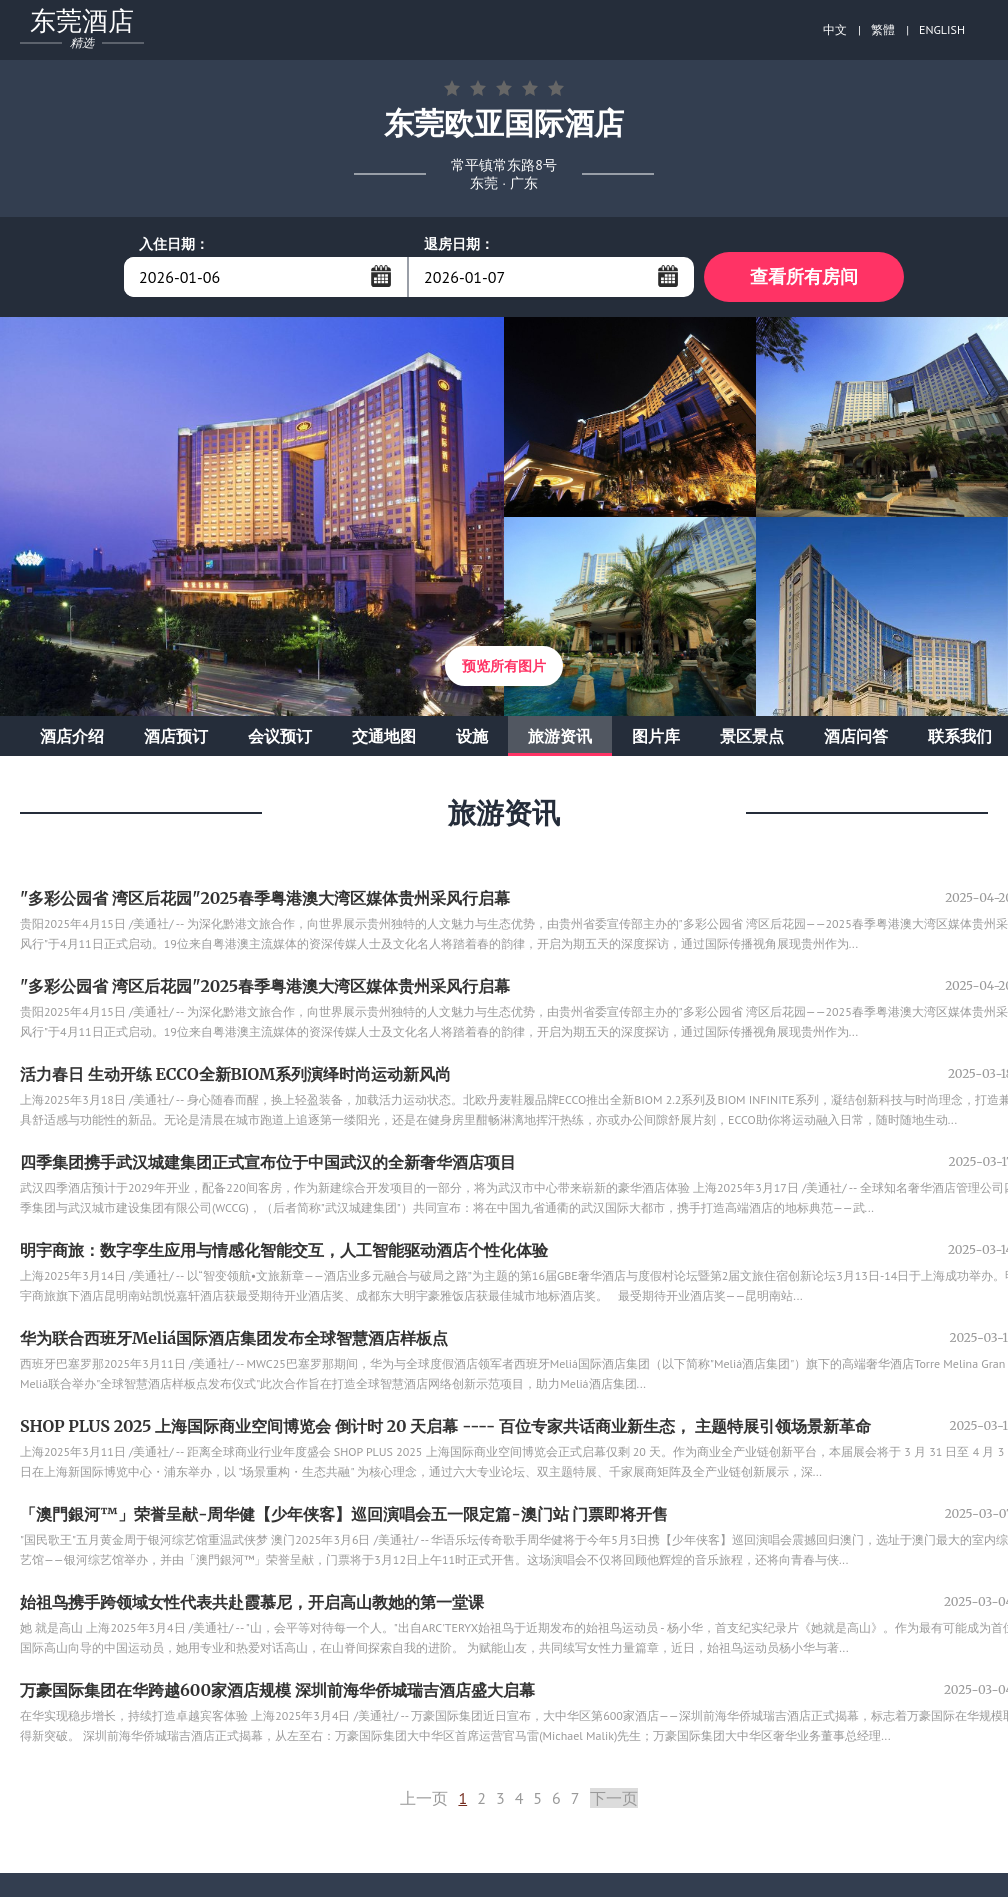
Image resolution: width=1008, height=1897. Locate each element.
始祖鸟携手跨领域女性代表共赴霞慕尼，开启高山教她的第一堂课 (252, 1602)
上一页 (424, 1798)
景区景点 (752, 736)
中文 (835, 29)
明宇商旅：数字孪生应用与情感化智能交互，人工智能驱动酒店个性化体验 (284, 1250)
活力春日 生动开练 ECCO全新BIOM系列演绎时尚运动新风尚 (235, 1074)
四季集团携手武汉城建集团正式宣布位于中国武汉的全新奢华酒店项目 (268, 1162)
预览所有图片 (504, 666)
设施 (472, 736)
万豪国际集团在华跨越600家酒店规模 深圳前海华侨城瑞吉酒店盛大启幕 (277, 1690)
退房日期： (459, 244)
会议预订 (280, 736)
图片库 (656, 736)
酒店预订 (176, 736)
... (381, 276)
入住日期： (174, 244)
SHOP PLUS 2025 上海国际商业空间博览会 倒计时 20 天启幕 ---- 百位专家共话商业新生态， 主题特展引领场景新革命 (445, 1426)
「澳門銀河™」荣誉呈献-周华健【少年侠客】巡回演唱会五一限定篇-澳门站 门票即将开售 (344, 1514)
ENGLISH (942, 29)
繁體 (883, 29)
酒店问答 (856, 736)
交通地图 (384, 736)
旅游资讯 (560, 736)
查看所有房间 (804, 276)
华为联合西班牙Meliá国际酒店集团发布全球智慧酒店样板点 (234, 1338)
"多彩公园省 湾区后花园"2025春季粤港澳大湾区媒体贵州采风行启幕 (265, 898)
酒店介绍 (72, 736)
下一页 (614, 1798)
